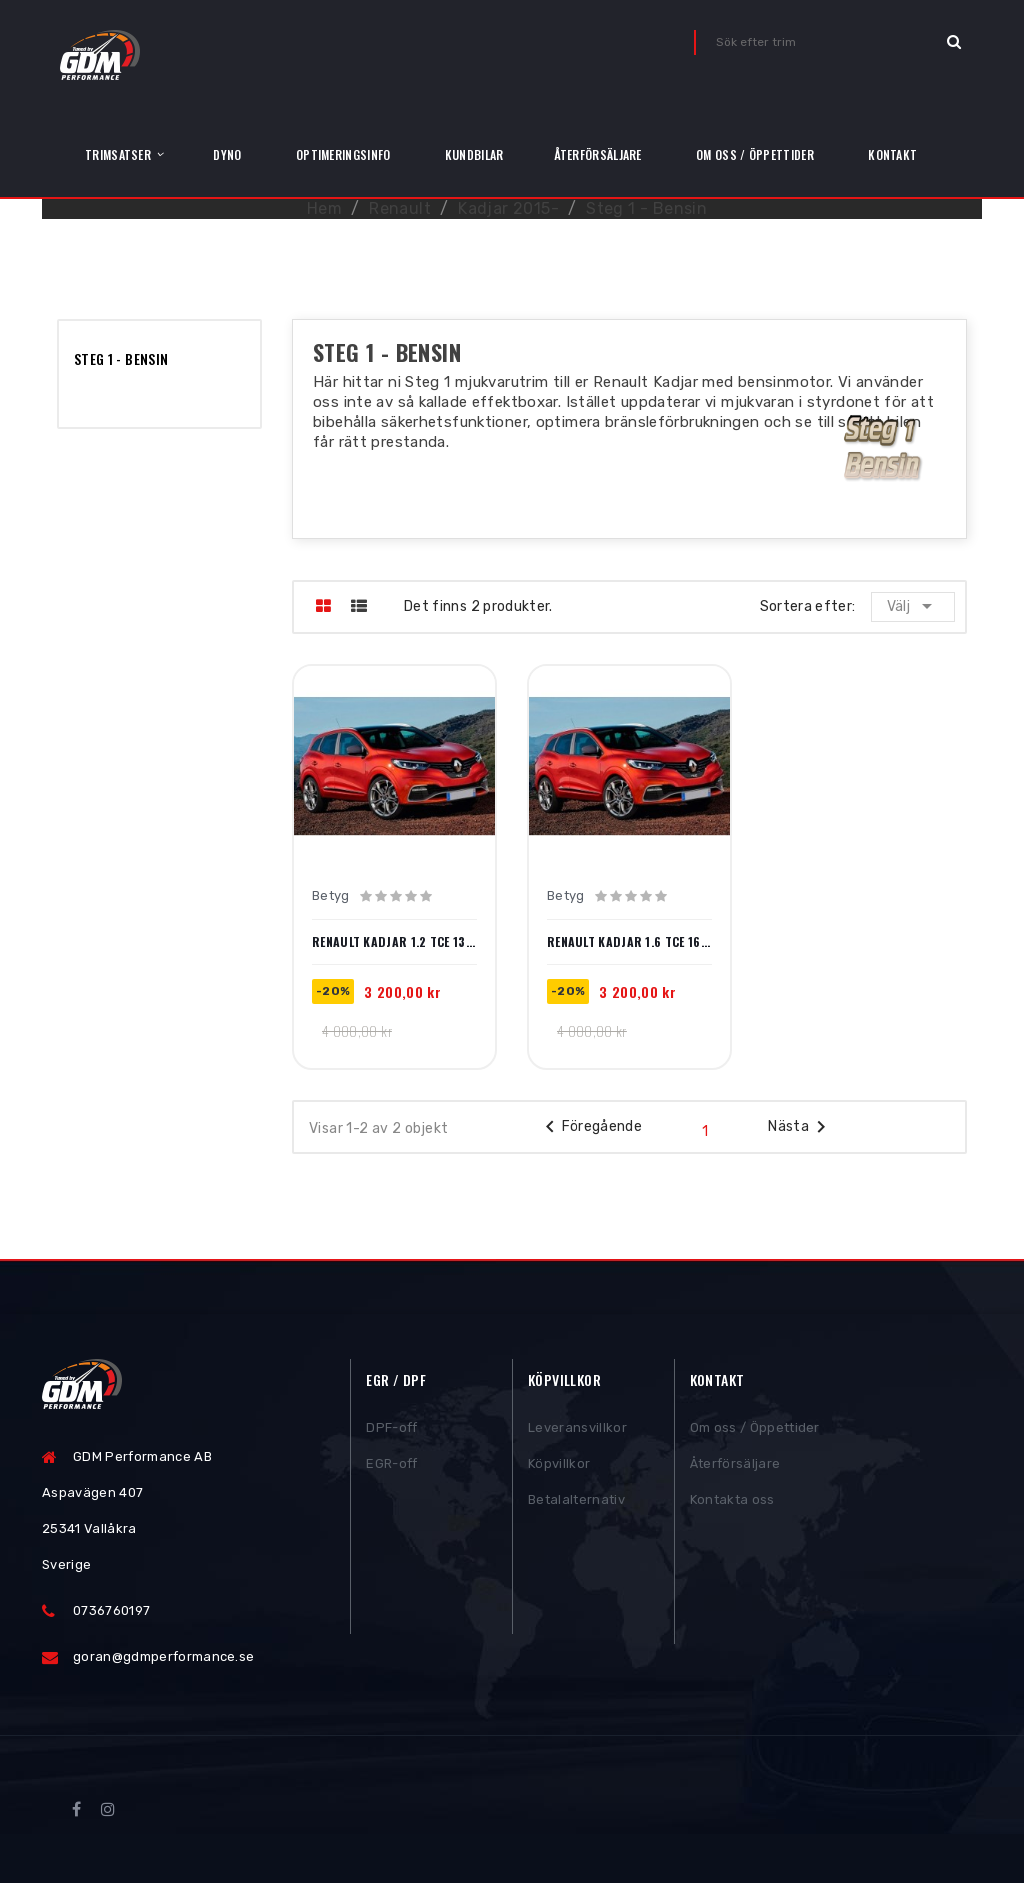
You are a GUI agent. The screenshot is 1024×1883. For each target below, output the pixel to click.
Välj (913, 606)
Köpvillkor (559, 1464)
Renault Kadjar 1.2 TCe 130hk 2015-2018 (394, 942)
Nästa (800, 1127)
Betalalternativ (576, 1500)
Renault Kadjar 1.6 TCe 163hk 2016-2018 (629, 942)
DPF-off (391, 1428)
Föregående (590, 1127)
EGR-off (391, 1464)
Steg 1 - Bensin (121, 358)
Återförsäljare (735, 1464)
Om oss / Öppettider (755, 1428)
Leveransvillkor (577, 1428)
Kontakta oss (732, 1500)
